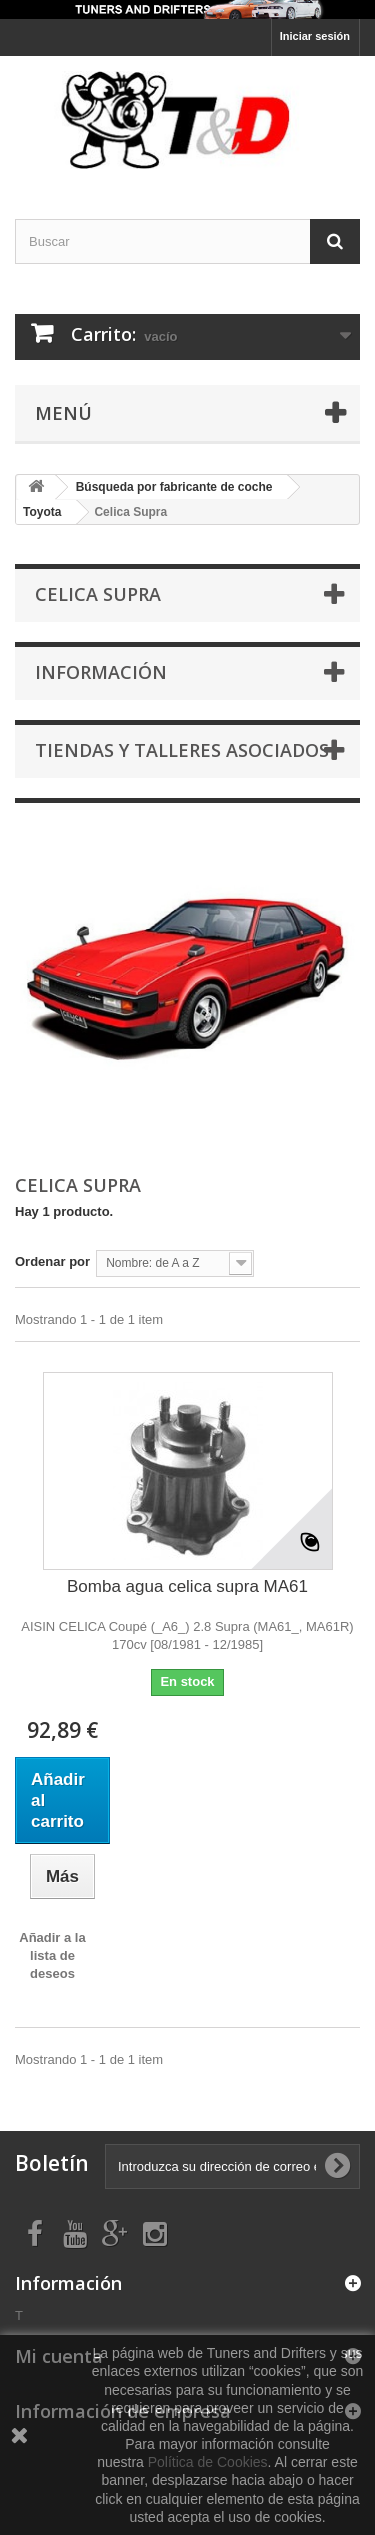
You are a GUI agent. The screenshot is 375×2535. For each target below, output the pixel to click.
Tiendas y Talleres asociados (182, 750)
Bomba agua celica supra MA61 (187, 1586)
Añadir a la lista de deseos (52, 1955)
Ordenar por (52, 1261)
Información (101, 672)
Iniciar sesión (315, 36)
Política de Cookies (208, 2462)
